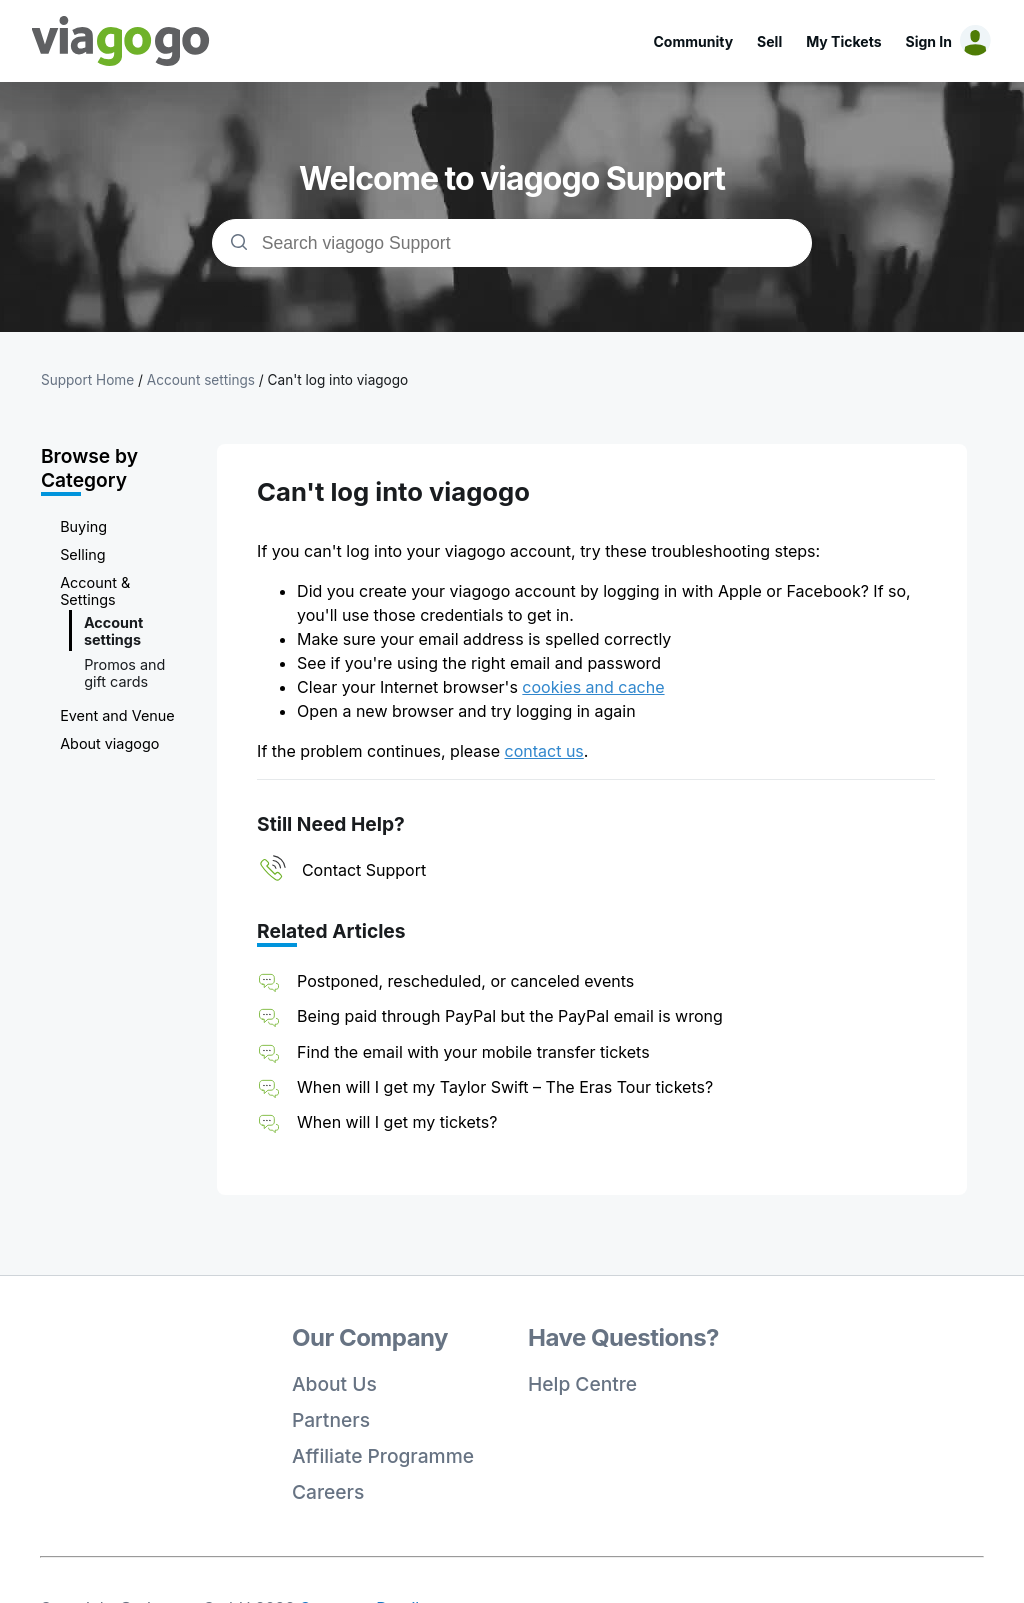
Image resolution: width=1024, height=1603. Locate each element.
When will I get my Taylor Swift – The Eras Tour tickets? (505, 1087)
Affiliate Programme (383, 1456)
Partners (331, 1420)
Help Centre (582, 1384)
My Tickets (843, 41)
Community (693, 41)
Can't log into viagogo (338, 380)
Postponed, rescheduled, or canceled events (465, 981)
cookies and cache (593, 687)
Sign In (929, 41)
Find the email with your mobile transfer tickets (473, 1052)
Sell (769, 41)
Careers (328, 1492)
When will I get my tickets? (397, 1122)
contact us (544, 751)
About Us (334, 1384)
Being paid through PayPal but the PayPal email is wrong (510, 1016)
